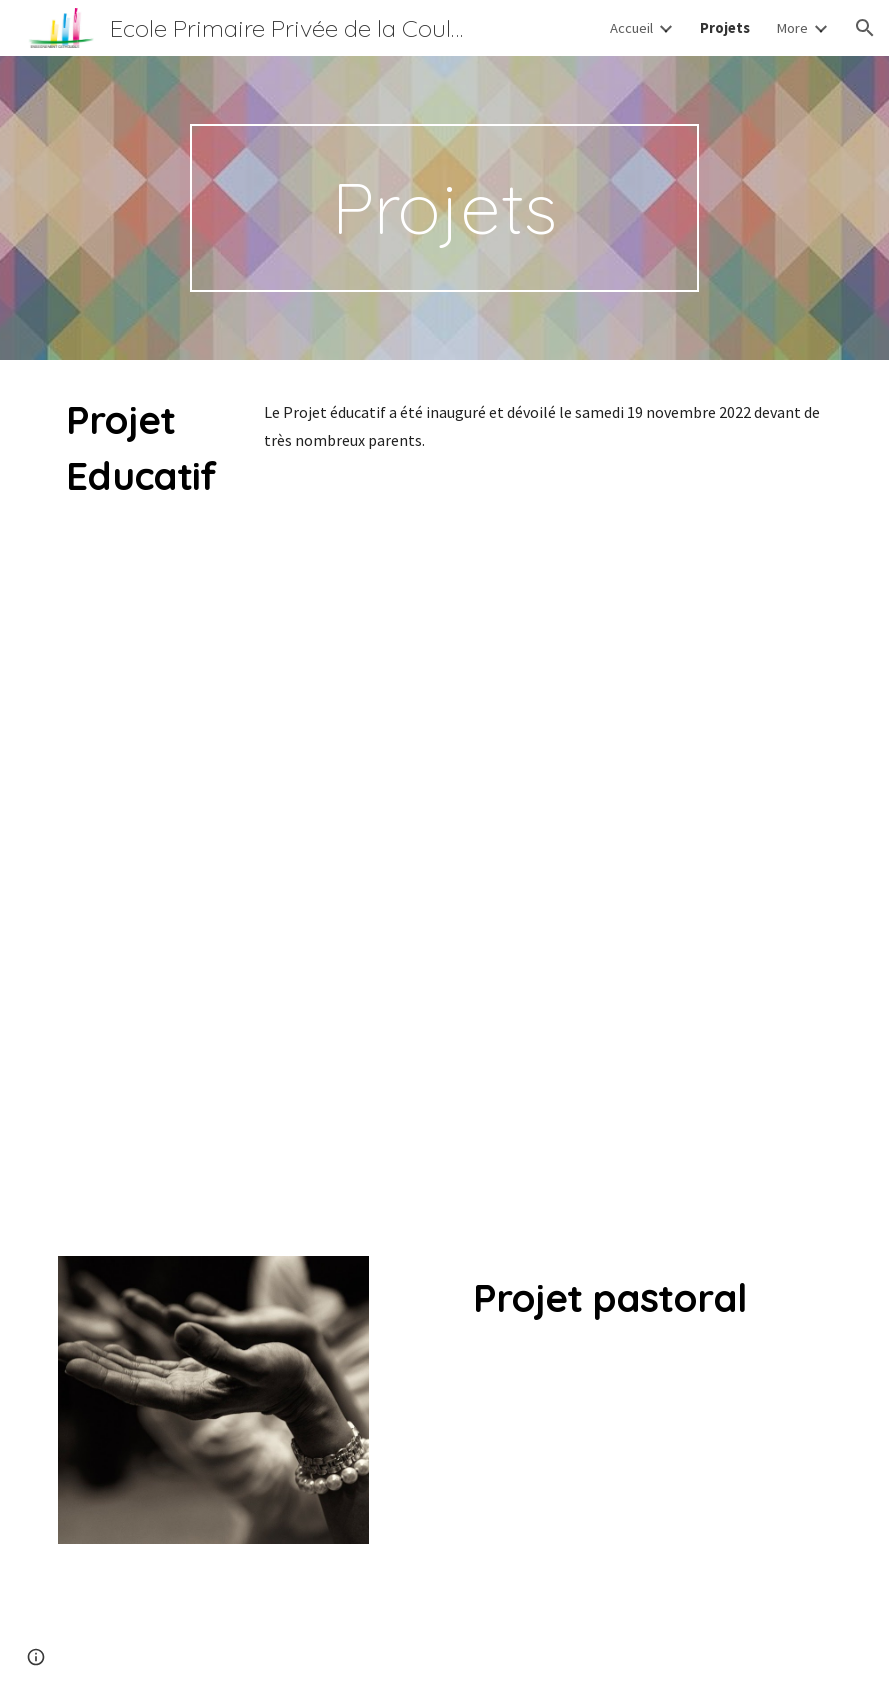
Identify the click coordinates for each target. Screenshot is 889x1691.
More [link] (792, 28)
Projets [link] (725, 28)
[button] (865, 28)
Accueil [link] (631, 28)
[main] (444, 208)
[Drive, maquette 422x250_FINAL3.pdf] (543, 838)
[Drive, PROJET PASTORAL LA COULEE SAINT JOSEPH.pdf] (609, 1503)
